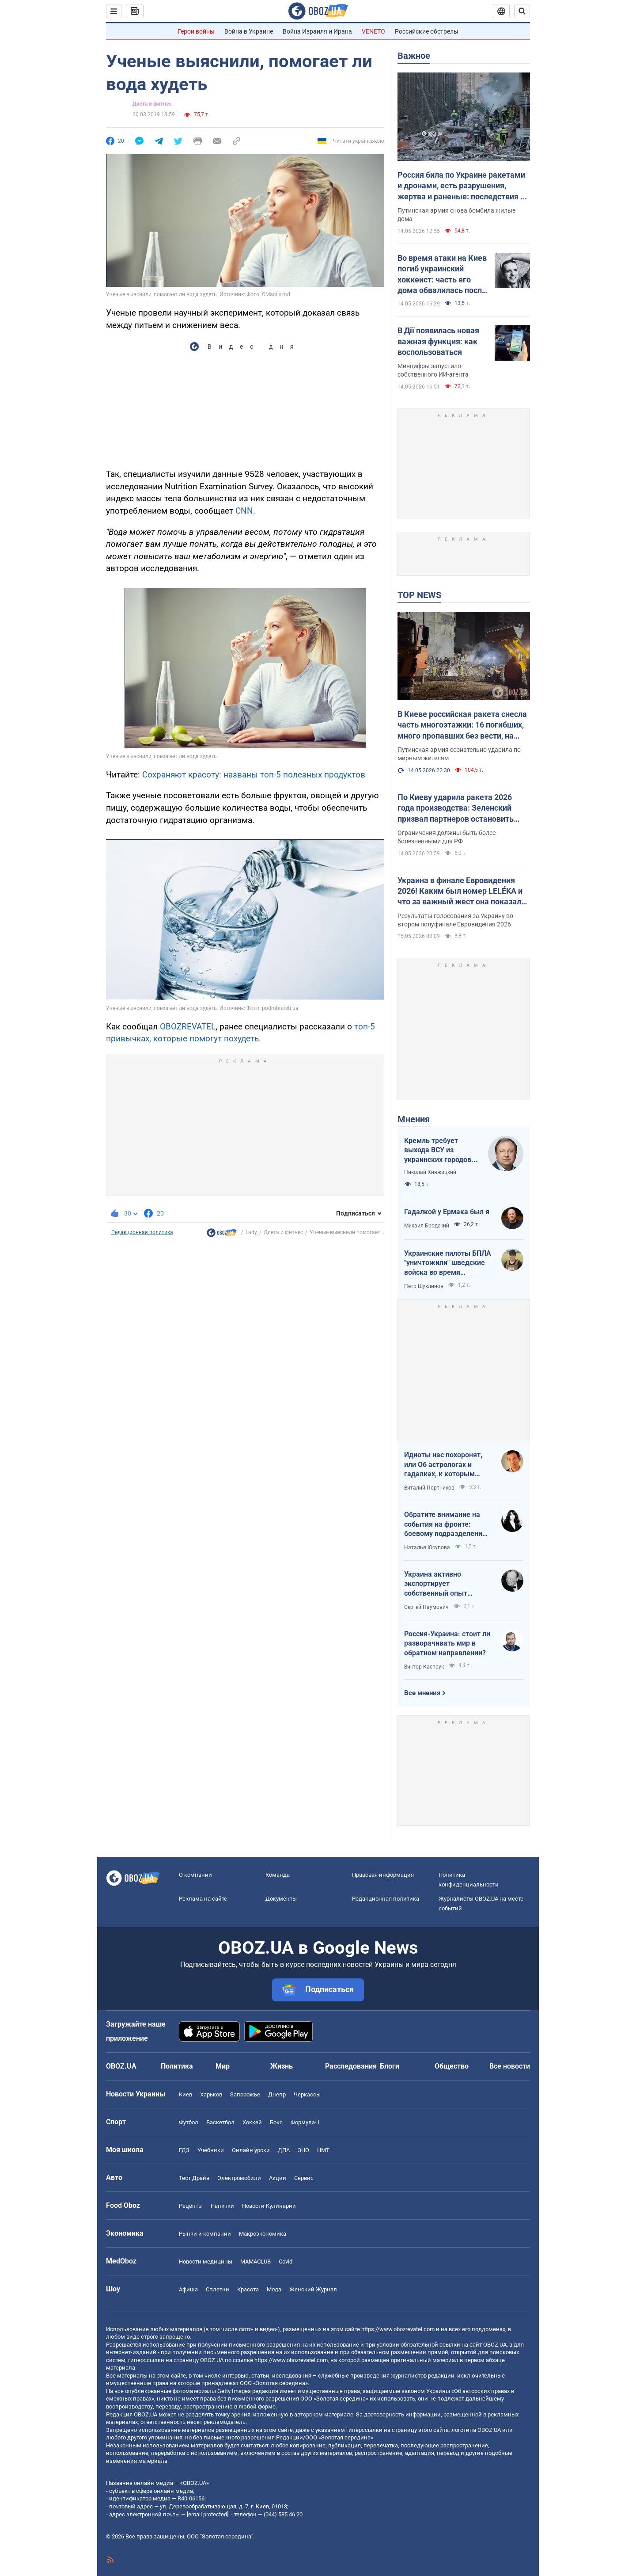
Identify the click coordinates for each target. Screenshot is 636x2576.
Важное (414, 55)
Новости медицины (205, 2261)
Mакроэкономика (262, 2233)
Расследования (351, 2066)
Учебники (210, 2150)
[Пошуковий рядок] (522, 11)
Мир (223, 2066)
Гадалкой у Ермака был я (446, 1212)
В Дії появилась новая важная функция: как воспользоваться (438, 341)
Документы (281, 1898)
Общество (452, 2066)
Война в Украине (248, 31)
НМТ (323, 2150)
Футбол (188, 2122)
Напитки (222, 2206)
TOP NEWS (419, 595)
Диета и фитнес (151, 104)
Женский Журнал (313, 2289)
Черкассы (307, 2094)
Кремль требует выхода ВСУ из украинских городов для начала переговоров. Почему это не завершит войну (440, 1150)
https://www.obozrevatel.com (398, 2329)
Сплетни (217, 2289)
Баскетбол (220, 2122)
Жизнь (281, 2066)
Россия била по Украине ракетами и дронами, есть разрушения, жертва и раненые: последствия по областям (463, 186)
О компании (195, 1874)
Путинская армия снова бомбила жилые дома (456, 214)
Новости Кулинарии (269, 2206)
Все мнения (422, 1693)
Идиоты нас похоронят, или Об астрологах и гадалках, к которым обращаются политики (443, 1465)
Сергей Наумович (426, 1607)
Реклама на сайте (203, 1898)
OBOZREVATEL (188, 1026)
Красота (248, 2289)
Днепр (277, 2094)
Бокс (276, 2122)
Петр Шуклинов (423, 1286)
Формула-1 (305, 2122)
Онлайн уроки (251, 2150)
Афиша (188, 2289)
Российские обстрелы (426, 31)
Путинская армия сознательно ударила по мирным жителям (459, 754)
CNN (244, 511)
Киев (185, 2094)
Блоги (389, 2066)
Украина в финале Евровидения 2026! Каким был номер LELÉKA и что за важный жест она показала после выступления (462, 891)
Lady (251, 1232)
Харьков (211, 2094)
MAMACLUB (255, 2261)
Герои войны (196, 31)
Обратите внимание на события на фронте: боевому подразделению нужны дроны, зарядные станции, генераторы (446, 1524)
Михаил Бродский (426, 1226)
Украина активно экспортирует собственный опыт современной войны (438, 1584)
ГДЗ (184, 2150)
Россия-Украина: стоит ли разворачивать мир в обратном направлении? (447, 1643)
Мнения (414, 1119)
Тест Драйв (194, 2178)
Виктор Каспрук (424, 1667)
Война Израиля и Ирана (317, 31)
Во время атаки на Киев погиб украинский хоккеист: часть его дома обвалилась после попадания (442, 274)
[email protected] (207, 2514)
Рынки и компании (205, 2233)
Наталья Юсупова (427, 1547)
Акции (277, 2178)
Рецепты (191, 2206)
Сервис (304, 2178)
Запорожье (245, 2094)
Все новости (509, 2066)
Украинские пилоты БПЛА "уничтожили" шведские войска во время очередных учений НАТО (447, 1263)
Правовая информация (383, 1874)
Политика (177, 2066)
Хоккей (252, 2122)
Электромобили (239, 2178)
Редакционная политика (142, 1232)
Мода (274, 2289)
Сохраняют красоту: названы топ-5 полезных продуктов (253, 775)
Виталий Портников (429, 1488)
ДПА (284, 2150)
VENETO (373, 31)
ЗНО (303, 2150)
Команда (277, 1874)
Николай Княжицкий (430, 1172)
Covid (285, 2261)
